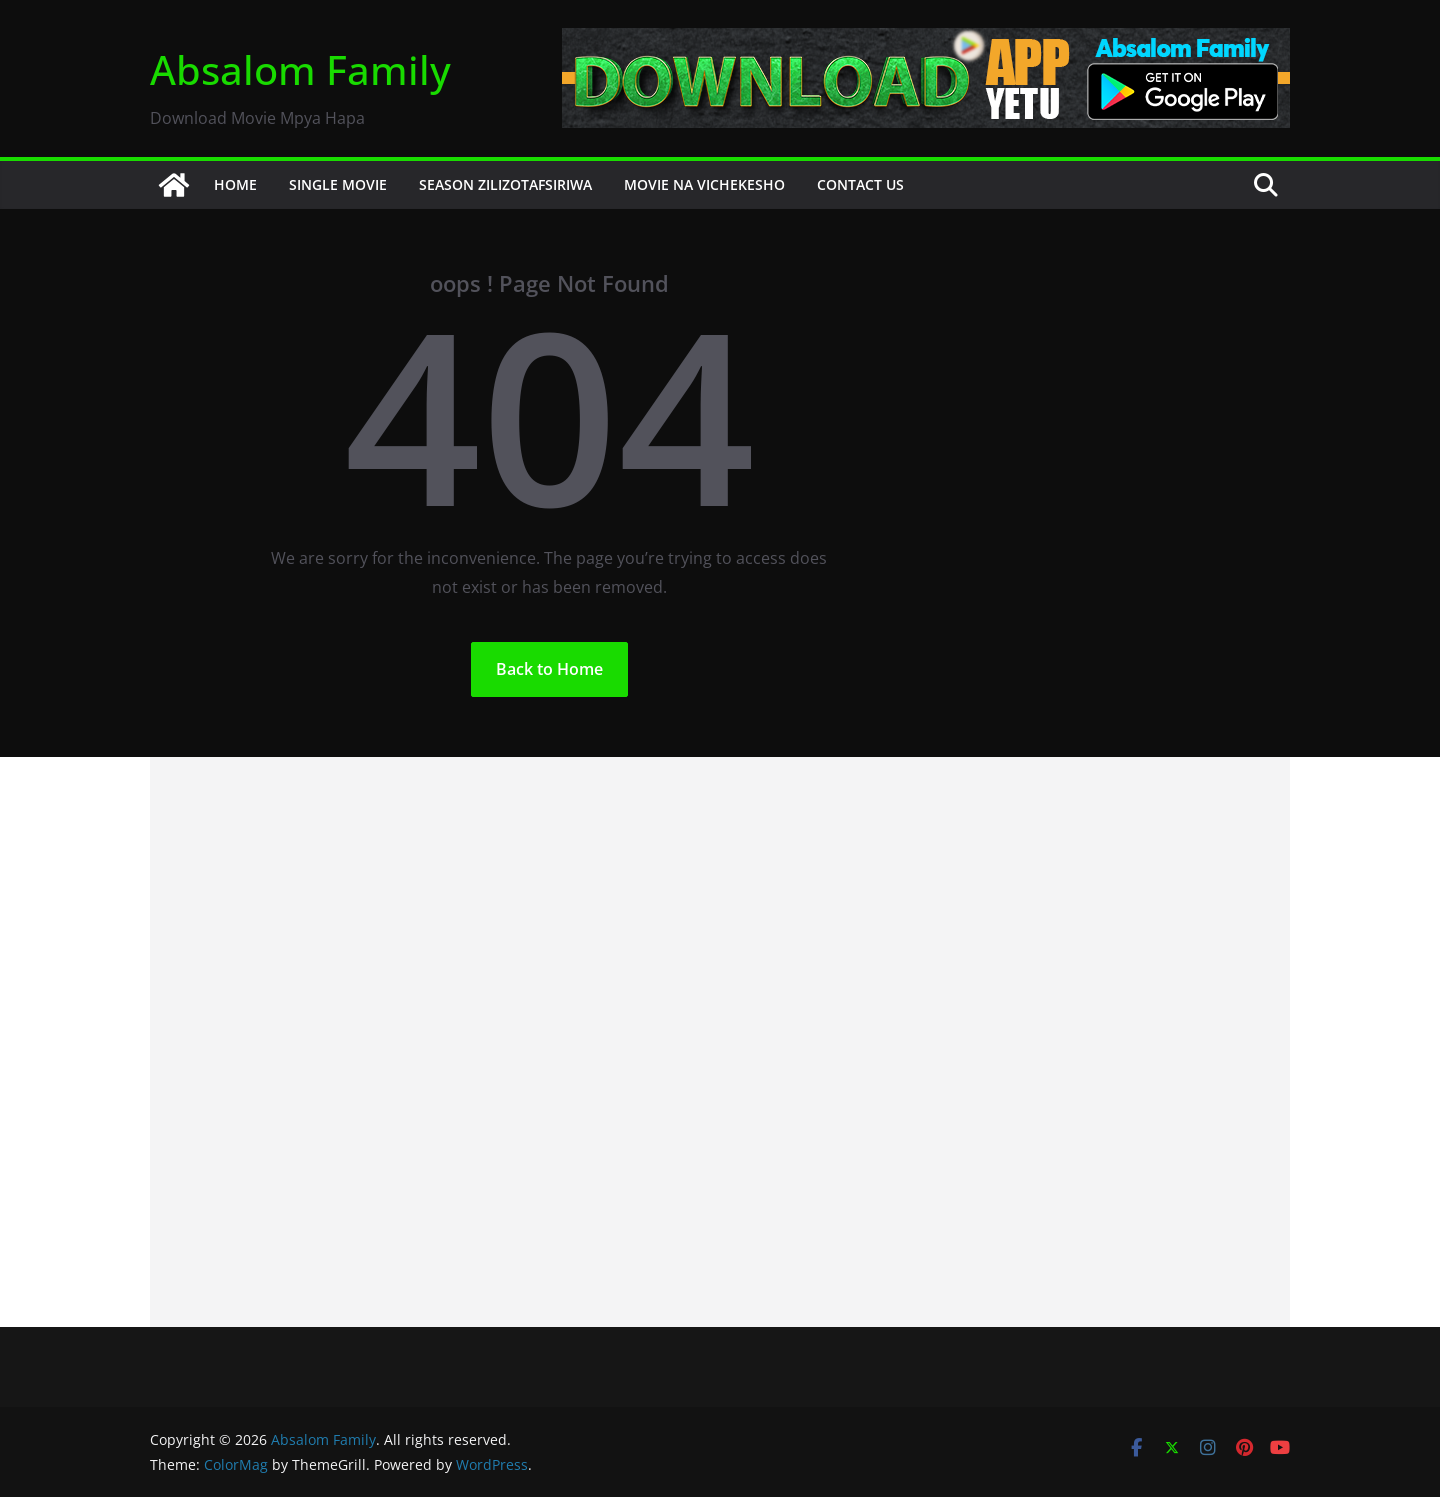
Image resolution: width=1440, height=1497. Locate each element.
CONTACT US (860, 184)
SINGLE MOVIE (338, 184)
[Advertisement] (720, 1042)
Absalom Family (300, 69)
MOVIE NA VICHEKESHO (704, 184)
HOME (235, 184)
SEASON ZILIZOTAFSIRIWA (505, 184)
